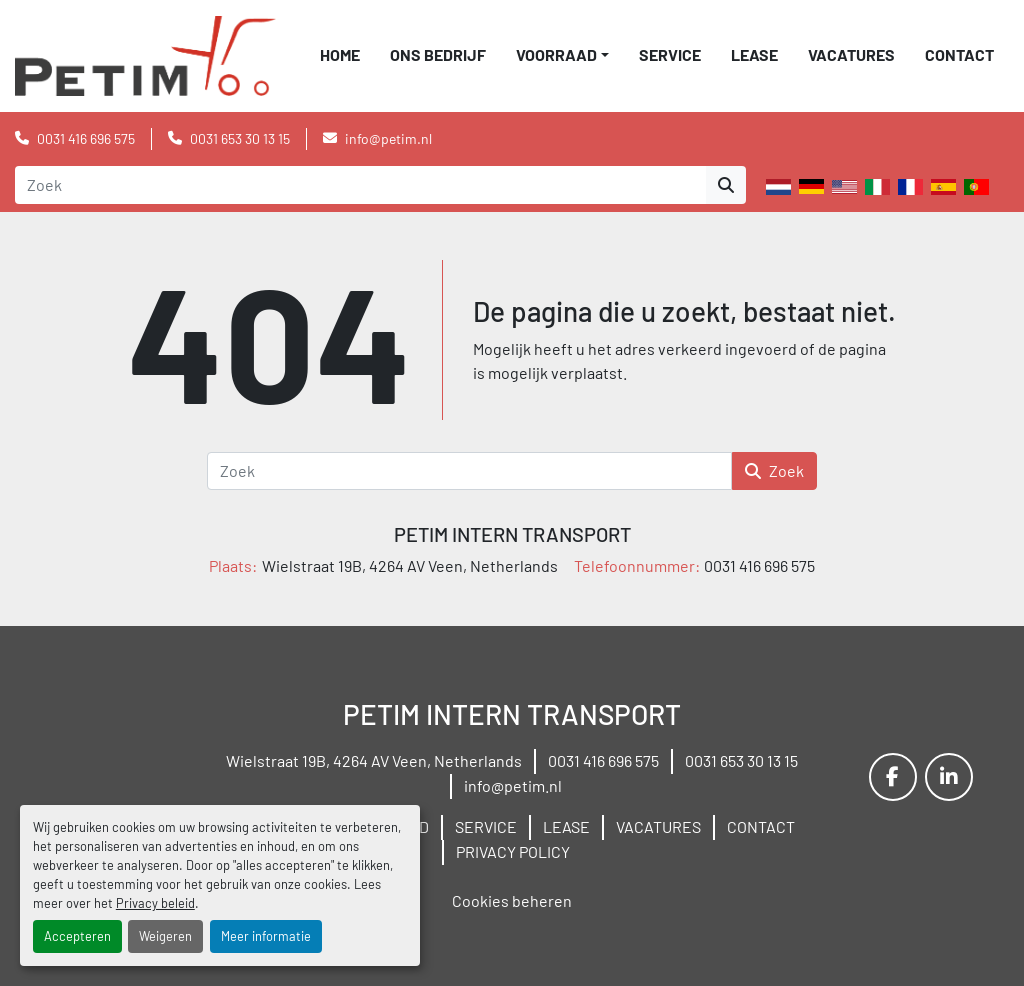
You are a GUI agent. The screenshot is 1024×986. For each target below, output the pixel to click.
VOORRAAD (556, 54)
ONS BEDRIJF (438, 54)
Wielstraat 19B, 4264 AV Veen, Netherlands (374, 760)
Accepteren (77, 936)
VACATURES (851, 54)
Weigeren (165, 936)
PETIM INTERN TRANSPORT (512, 534)
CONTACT (959, 54)
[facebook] (893, 777)
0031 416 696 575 (86, 138)
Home (340, 54)
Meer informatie (266, 936)
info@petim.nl (388, 138)
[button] (562, 55)
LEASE (754, 54)
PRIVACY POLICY (513, 851)
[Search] (360, 185)
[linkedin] (949, 777)
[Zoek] (469, 471)
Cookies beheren (512, 900)
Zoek (774, 470)
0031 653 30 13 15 (240, 138)
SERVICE (670, 54)
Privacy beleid (155, 903)
